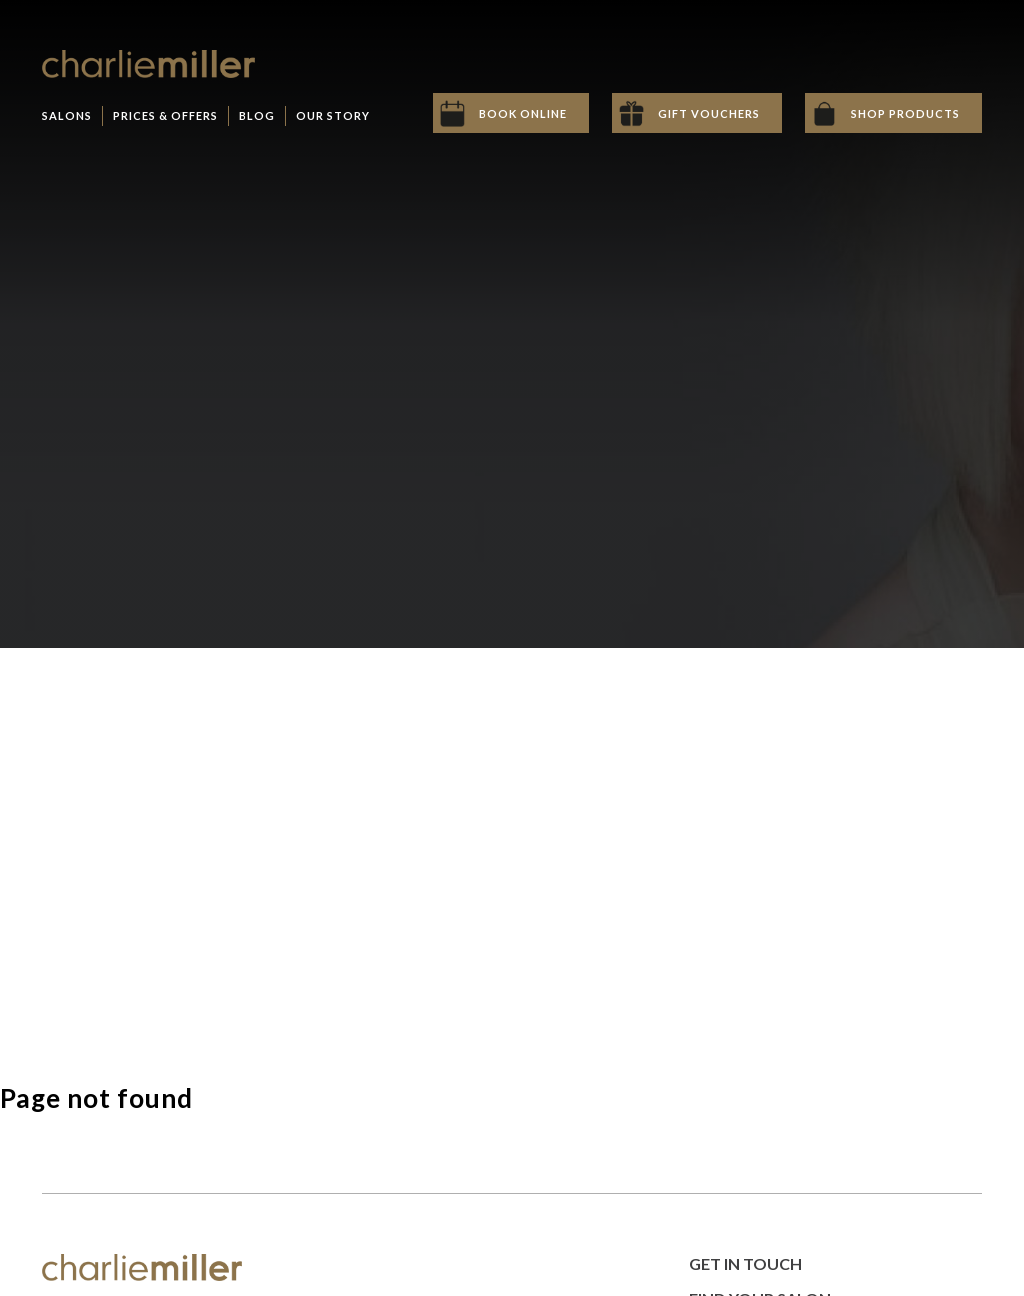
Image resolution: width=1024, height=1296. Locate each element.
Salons (67, 115)
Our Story (333, 115)
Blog (257, 115)
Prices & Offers (165, 115)
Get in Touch (745, 1263)
